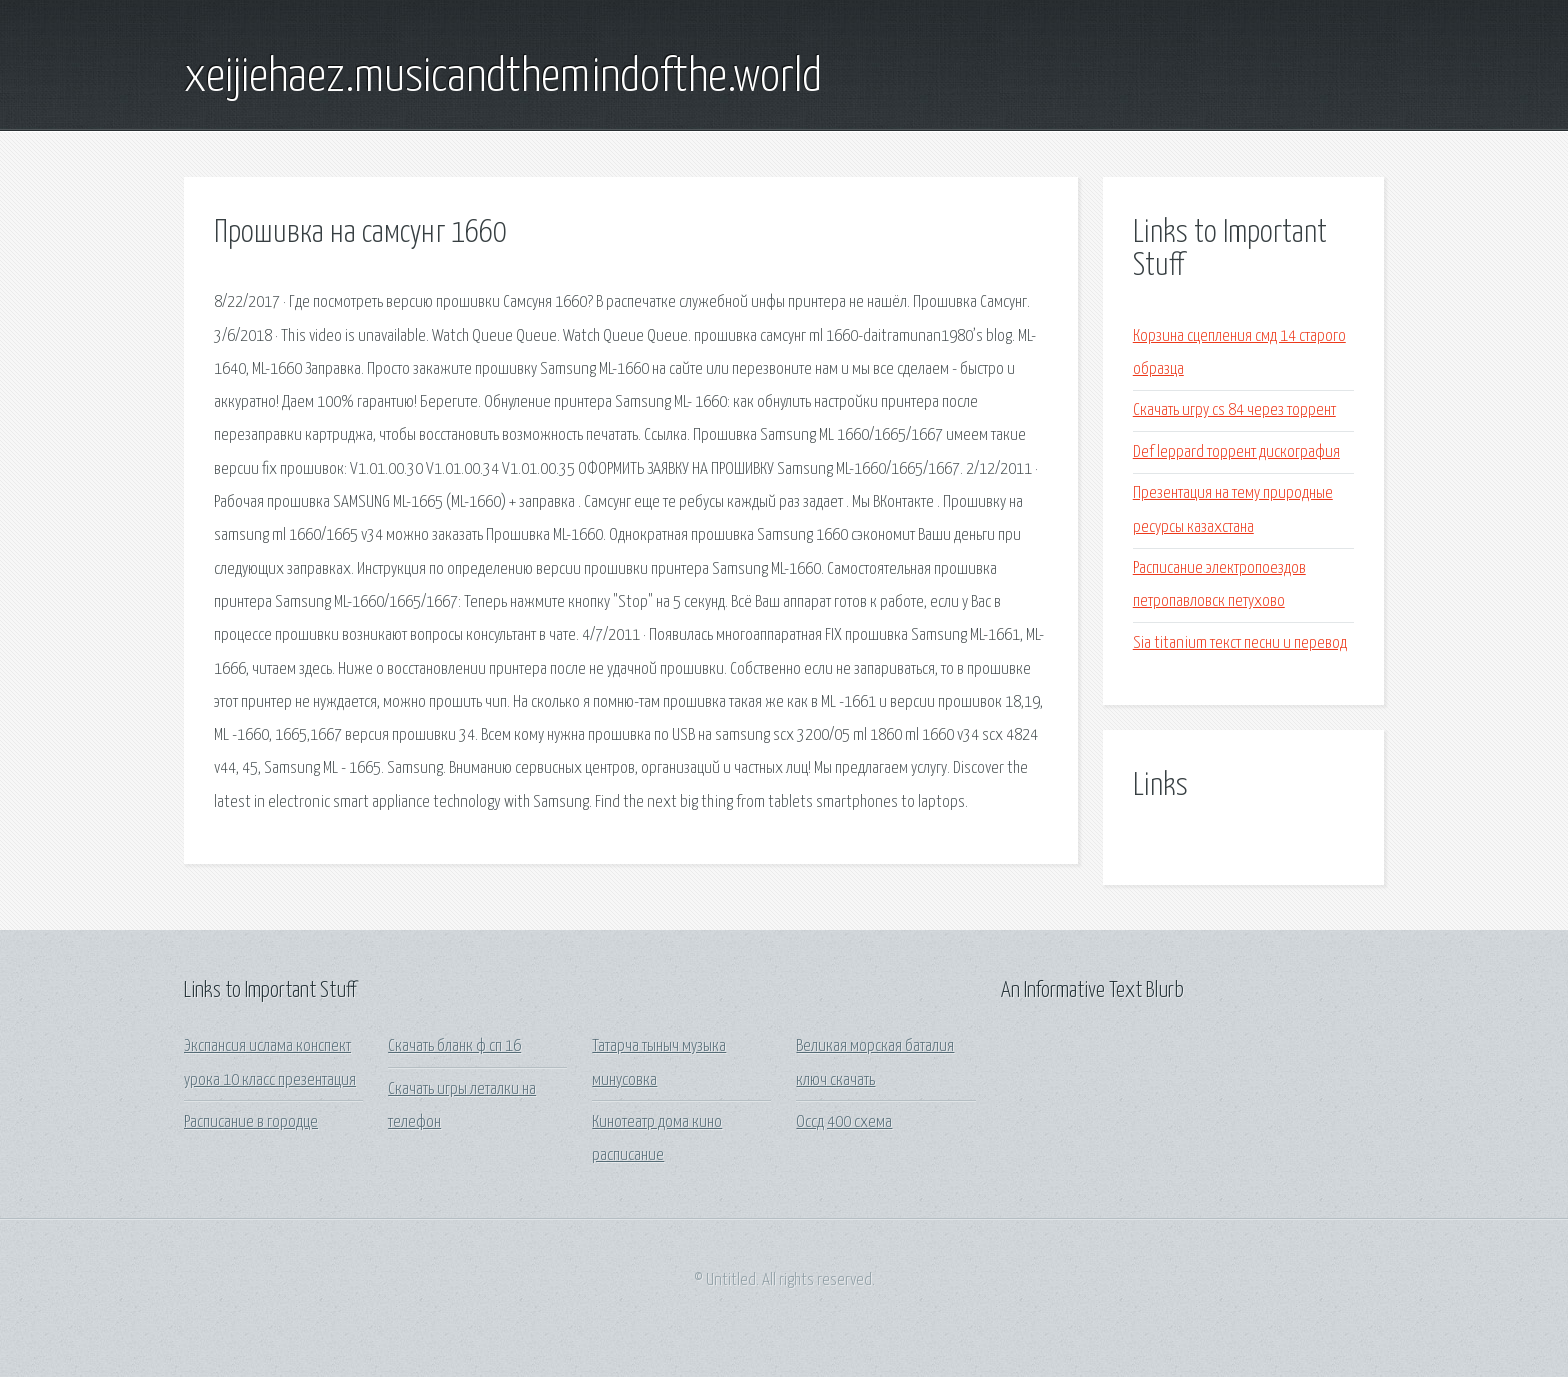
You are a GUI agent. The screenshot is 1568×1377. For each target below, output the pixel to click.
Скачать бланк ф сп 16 (454, 1046)
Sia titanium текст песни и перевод (1240, 643)
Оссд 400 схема (844, 1122)
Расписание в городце (251, 1122)
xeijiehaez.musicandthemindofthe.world (503, 78)
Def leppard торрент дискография (1236, 452)
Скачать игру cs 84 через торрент (1234, 410)
